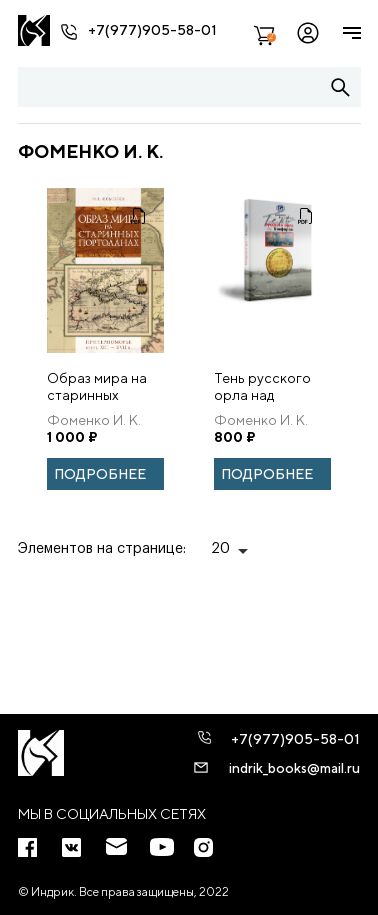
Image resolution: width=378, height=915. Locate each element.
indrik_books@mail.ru (294, 768)
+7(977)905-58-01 (152, 30)
